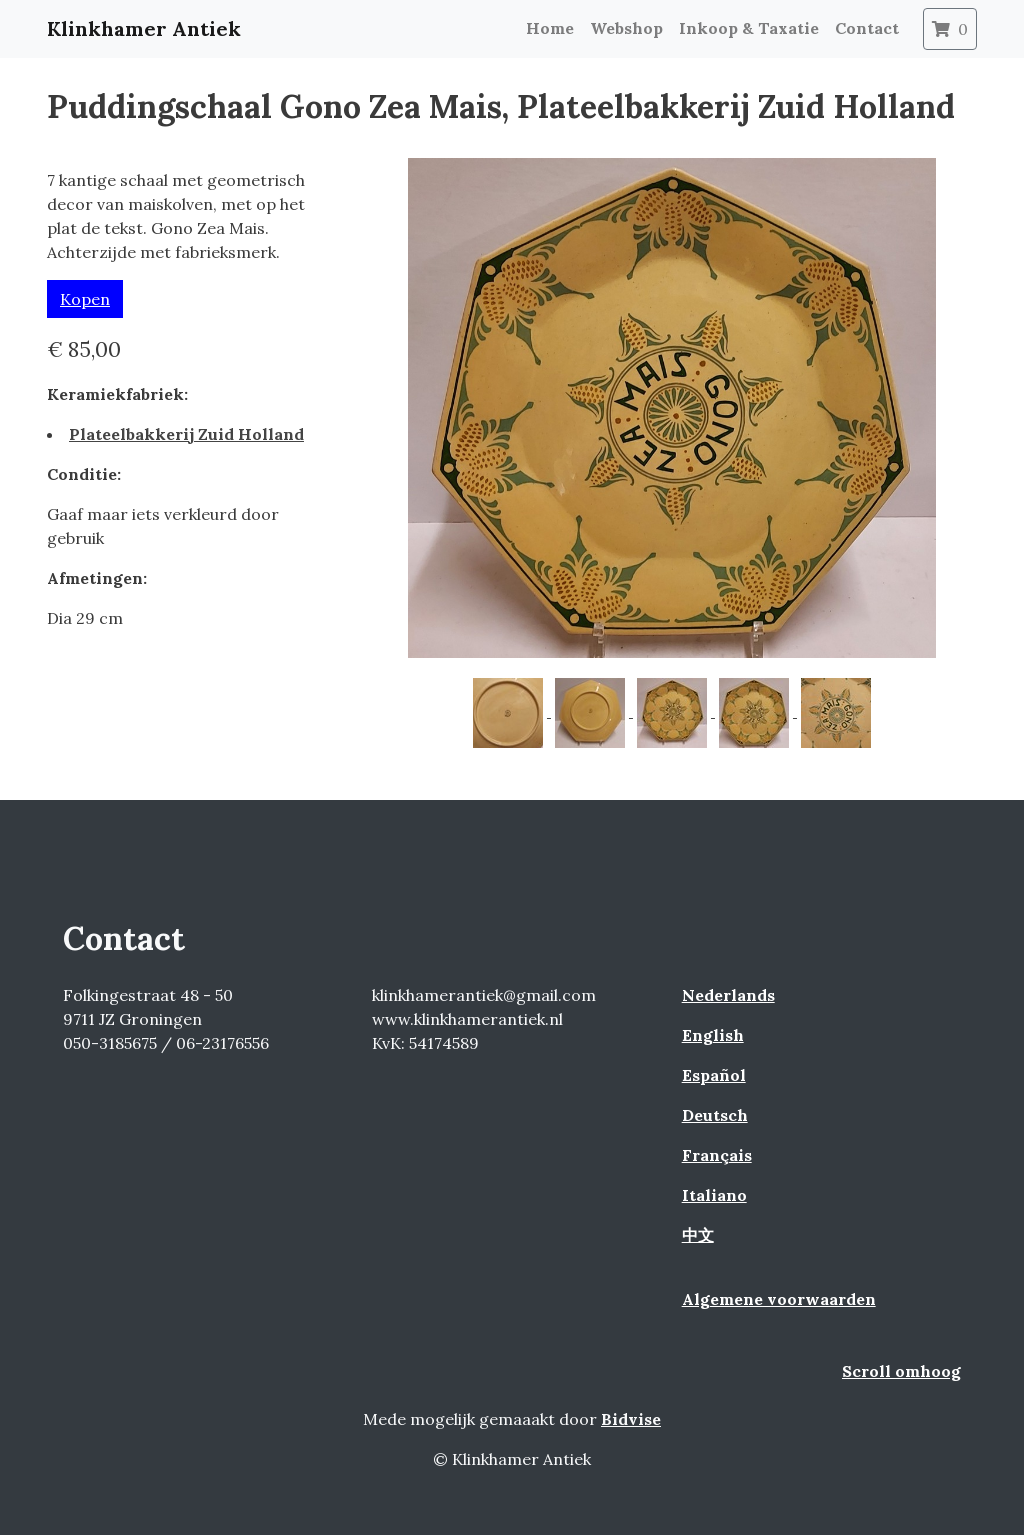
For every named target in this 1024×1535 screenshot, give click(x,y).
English (713, 1035)
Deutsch (715, 1115)
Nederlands (728, 995)
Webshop (626, 28)
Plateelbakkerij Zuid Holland (186, 434)
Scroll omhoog (901, 1371)
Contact (867, 28)
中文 (698, 1235)
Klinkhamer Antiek (144, 28)
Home (550, 28)
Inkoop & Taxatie (749, 28)
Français (717, 1155)
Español (714, 1075)
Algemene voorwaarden (779, 1299)
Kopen (85, 299)
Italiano (714, 1195)
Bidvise (631, 1419)
